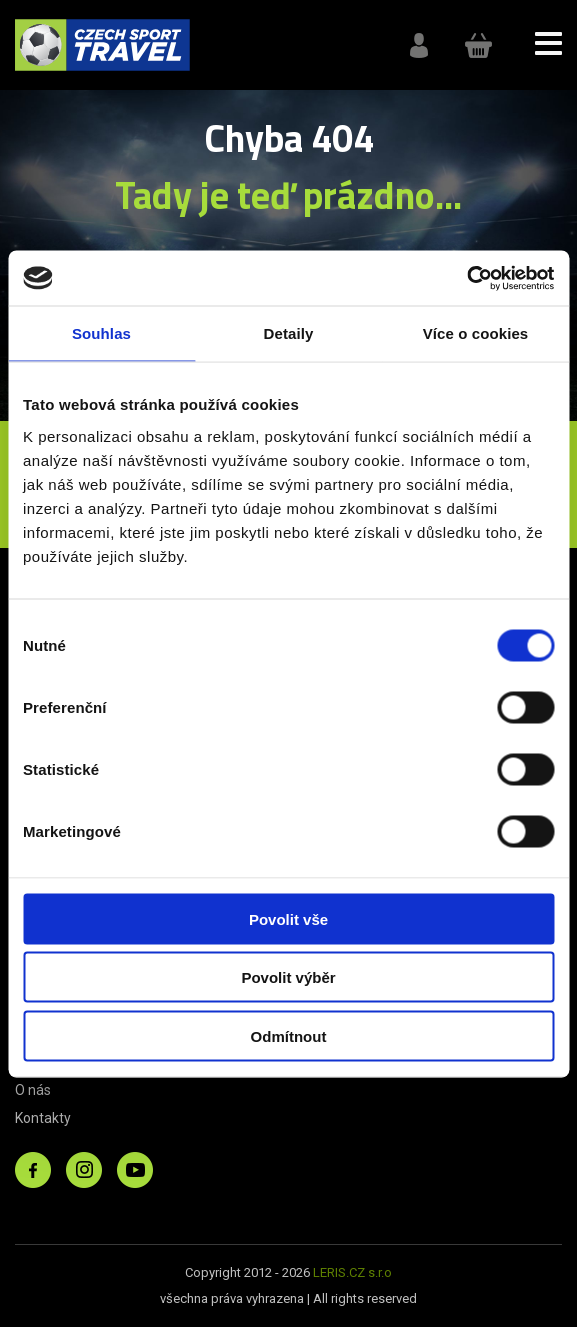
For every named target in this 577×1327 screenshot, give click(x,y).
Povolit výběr (288, 977)
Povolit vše (288, 918)
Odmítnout (289, 1035)
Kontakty (43, 1118)
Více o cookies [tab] (476, 333)
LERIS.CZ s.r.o (352, 1272)
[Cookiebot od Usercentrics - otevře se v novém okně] (466, 278)
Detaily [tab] (289, 333)
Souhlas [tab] (101, 333)
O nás (33, 1090)
